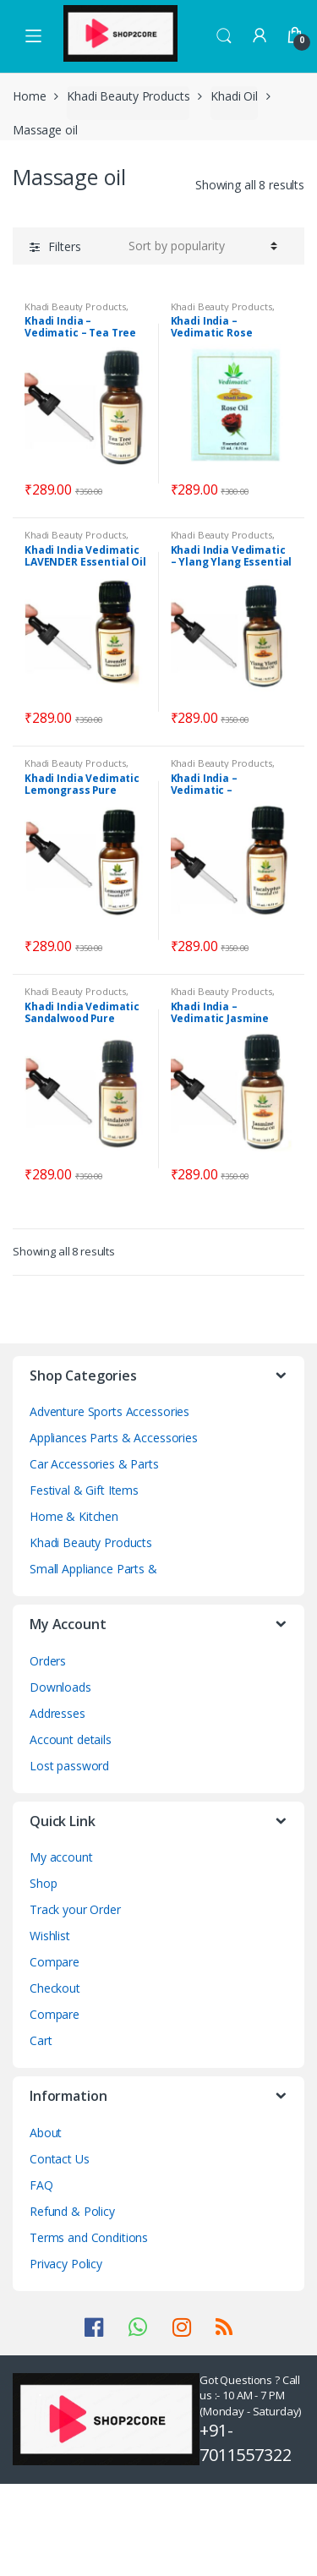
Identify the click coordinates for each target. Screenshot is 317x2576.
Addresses (57, 1713)
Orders (48, 1661)
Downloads (60, 1687)
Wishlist (50, 1936)
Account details (71, 1739)
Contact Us (60, 2159)
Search (224, 36)
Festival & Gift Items (84, 1490)
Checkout (55, 1988)
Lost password (69, 1766)
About (46, 2133)
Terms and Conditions (89, 2237)
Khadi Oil (234, 96)
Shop (43, 1883)
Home (29, 96)
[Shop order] (202, 246)
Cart (41, 2040)
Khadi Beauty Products (128, 96)
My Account (259, 36)
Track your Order (75, 1909)
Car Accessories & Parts (94, 1464)
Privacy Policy (66, 2264)
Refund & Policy (72, 2211)
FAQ (41, 2185)
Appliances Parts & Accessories (114, 1438)
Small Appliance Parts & (93, 1569)
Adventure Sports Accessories (109, 1411)
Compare (54, 1962)
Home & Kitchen (74, 1516)
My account (61, 1857)
